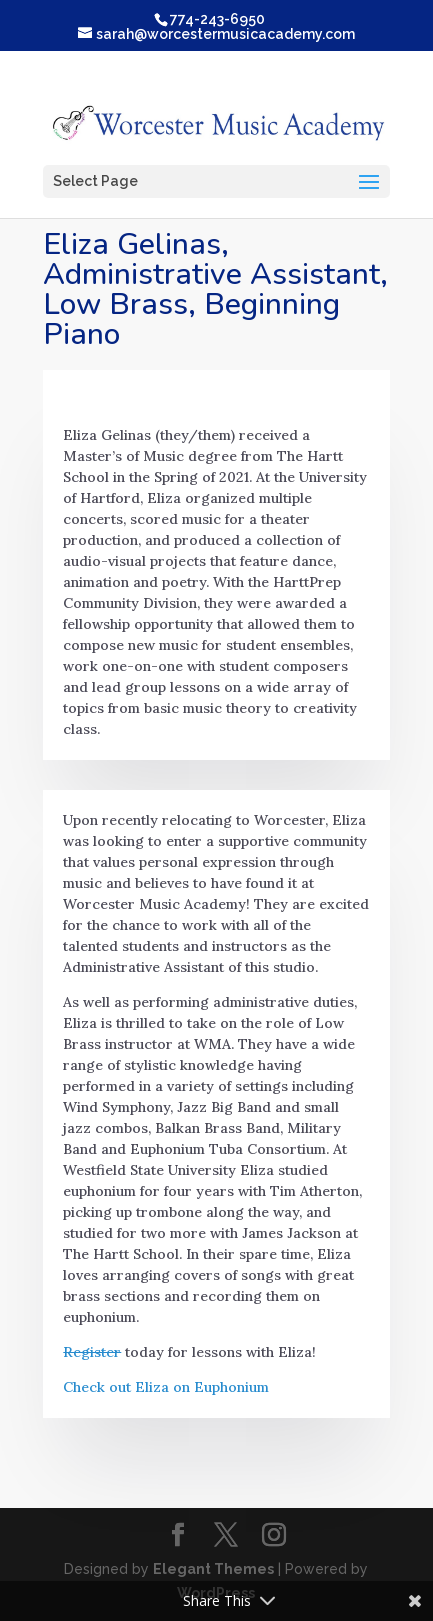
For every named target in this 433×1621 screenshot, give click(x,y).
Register (92, 1352)
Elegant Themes (213, 1569)
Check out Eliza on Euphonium (166, 1387)
